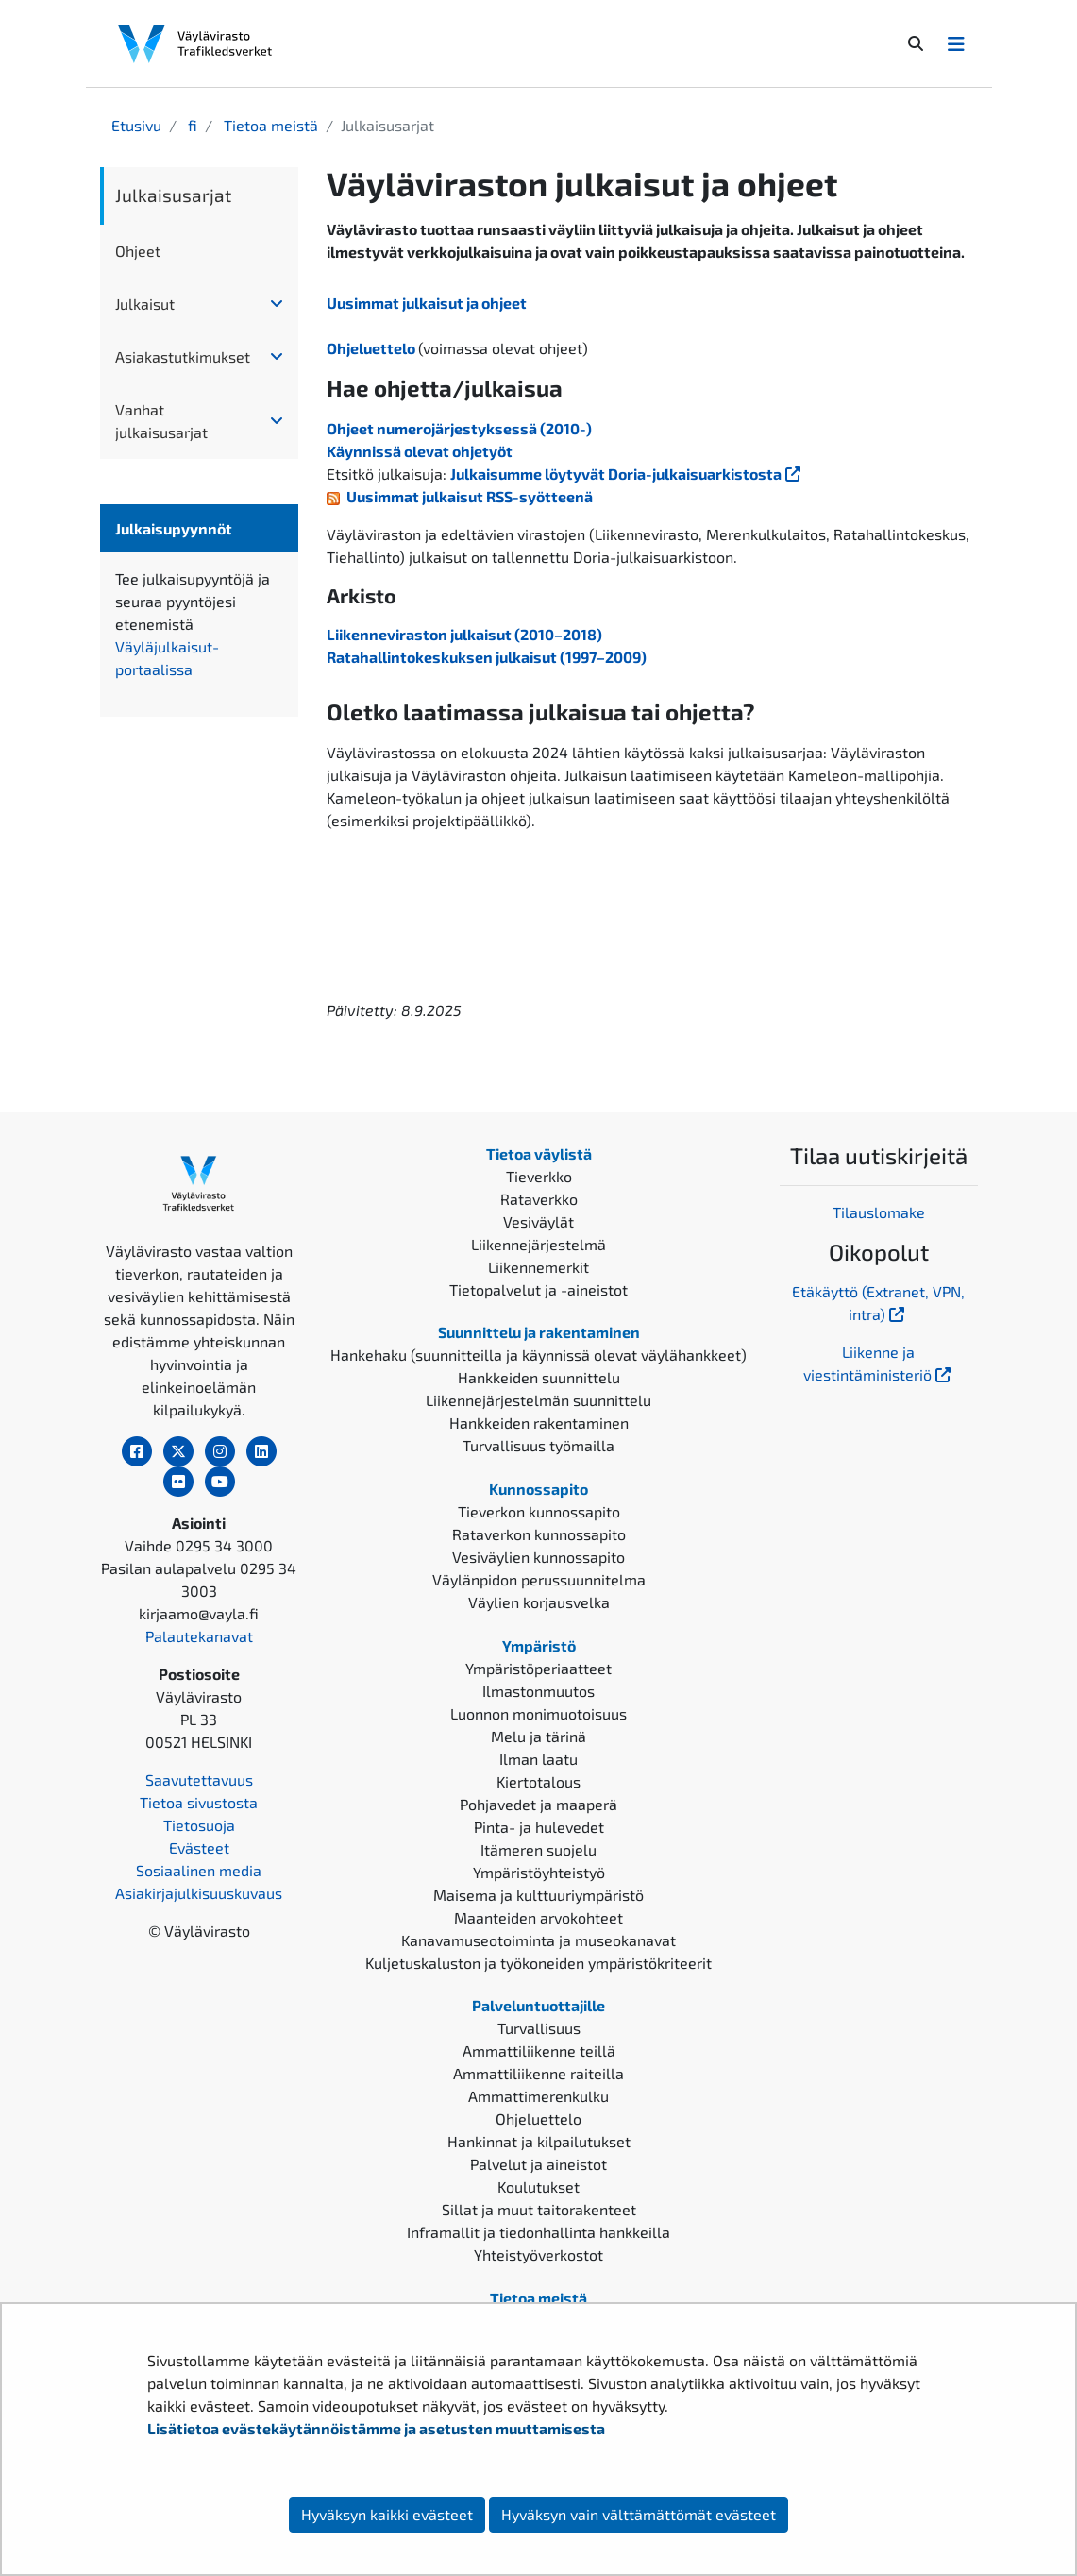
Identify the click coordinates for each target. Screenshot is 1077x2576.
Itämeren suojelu (538, 1849)
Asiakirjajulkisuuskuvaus (198, 1893)
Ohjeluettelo (372, 348)
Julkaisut (145, 304)
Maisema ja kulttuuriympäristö (538, 1895)
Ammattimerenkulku (538, 2096)
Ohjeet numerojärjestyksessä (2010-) (459, 428)
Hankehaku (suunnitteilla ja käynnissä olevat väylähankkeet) (538, 1355)
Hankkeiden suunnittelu (539, 1377)
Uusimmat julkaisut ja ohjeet (427, 303)
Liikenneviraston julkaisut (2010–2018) (464, 634)
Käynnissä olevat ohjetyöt (420, 451)
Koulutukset (538, 2186)
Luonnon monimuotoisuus (538, 1713)
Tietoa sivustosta (199, 1802)
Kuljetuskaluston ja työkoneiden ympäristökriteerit (538, 1963)
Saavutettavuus (199, 1779)
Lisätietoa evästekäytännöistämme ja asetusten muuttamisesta (376, 2428)
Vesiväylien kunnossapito (538, 1557)
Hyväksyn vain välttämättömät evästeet (638, 2514)
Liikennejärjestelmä (538, 1244)
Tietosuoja (199, 1825)
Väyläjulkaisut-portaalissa (199, 657)
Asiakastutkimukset (182, 356)
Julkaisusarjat (173, 195)
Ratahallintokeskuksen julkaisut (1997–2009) (487, 657)
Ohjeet (137, 251)
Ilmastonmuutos (538, 1691)
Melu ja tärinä (538, 1736)
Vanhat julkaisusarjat (161, 420)
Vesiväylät (538, 1221)
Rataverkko (539, 1199)
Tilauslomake (879, 1212)
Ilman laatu (538, 1759)
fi (190, 125)
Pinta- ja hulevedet (539, 1827)
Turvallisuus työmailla (538, 1445)
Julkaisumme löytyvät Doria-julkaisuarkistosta (627, 474)
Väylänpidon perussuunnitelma (539, 1579)
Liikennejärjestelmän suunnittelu (538, 1400)
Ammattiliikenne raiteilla (538, 2073)
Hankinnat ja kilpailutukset (539, 2141)
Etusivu (136, 125)
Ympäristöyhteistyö (539, 1872)
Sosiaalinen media (198, 1870)
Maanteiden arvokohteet (538, 1917)
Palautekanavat (199, 1636)
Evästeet (199, 1847)
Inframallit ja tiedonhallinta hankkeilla (538, 2232)
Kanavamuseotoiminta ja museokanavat (538, 1940)
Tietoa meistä (269, 125)
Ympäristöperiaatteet (538, 1668)
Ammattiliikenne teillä (539, 2050)
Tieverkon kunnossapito (539, 1511)
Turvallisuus (539, 2028)
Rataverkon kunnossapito (539, 1534)
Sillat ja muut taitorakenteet (539, 2209)
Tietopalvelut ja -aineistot (538, 1289)
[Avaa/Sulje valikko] (956, 43)
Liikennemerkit (538, 1267)
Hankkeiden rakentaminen (539, 1423)
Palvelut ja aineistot (538, 2164)
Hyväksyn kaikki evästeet (387, 2514)
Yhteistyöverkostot (538, 2254)
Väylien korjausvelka (539, 1602)
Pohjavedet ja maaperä (538, 1804)
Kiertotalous (538, 1781)
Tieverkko (539, 1176)
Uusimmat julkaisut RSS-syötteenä (469, 496)
